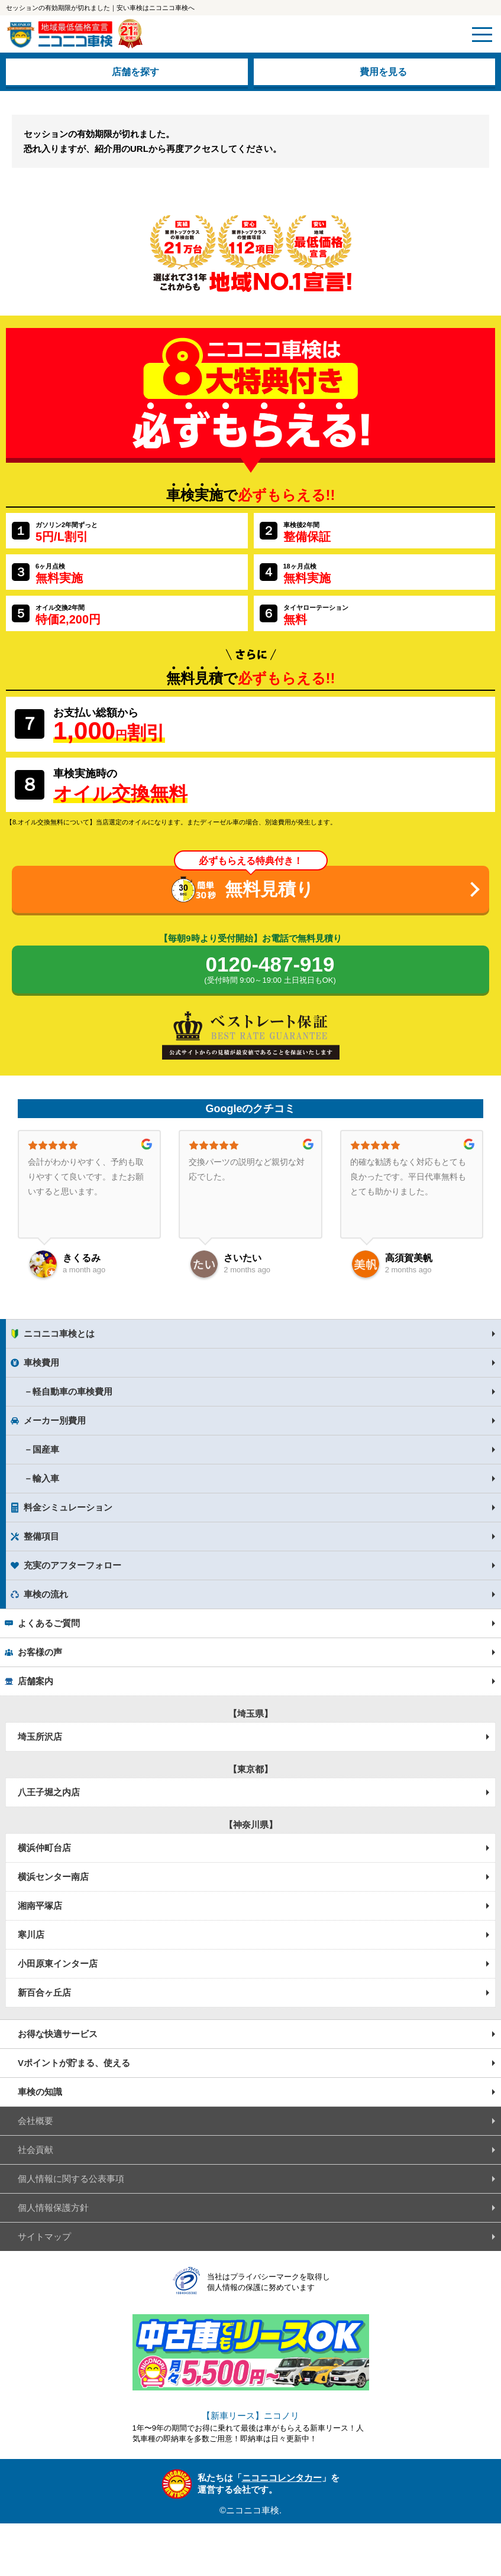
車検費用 (41, 1362)
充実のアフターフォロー (72, 1565)
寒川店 (31, 1934)
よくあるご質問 (49, 1623)
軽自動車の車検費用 (72, 1391)
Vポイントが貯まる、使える (74, 2063)
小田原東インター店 (58, 1963)
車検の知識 (40, 2092)
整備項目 (41, 1536)
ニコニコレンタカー (282, 2478)
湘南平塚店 (40, 1906)
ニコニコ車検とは (59, 1333)
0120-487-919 (270, 970)
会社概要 (35, 2121)
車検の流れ (46, 1594)
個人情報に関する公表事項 (71, 2179)
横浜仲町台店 (44, 1848)
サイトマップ (44, 2236)
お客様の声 (40, 1652)
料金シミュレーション (68, 1507)
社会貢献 (35, 2150)
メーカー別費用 (55, 1420)
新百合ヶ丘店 (44, 1992)
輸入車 (46, 1478)
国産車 (46, 1449)
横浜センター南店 (53, 1877)
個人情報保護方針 (53, 2208)
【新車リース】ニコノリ (250, 2416)
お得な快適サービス (58, 2034)
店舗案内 (35, 1681)
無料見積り (269, 889)
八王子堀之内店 (49, 1792)
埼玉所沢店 (40, 1737)
